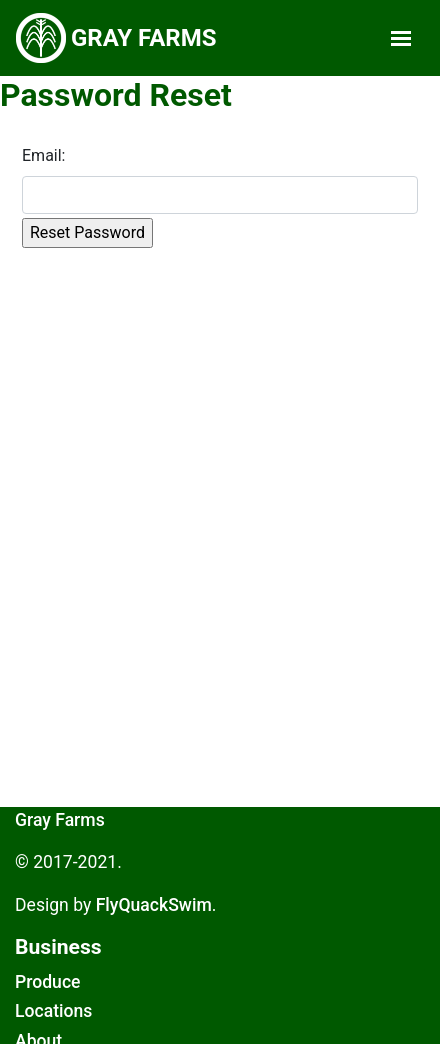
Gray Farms (60, 820)
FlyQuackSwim (154, 905)
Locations (53, 1011)
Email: (43, 155)
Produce (48, 982)
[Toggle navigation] (401, 38)
